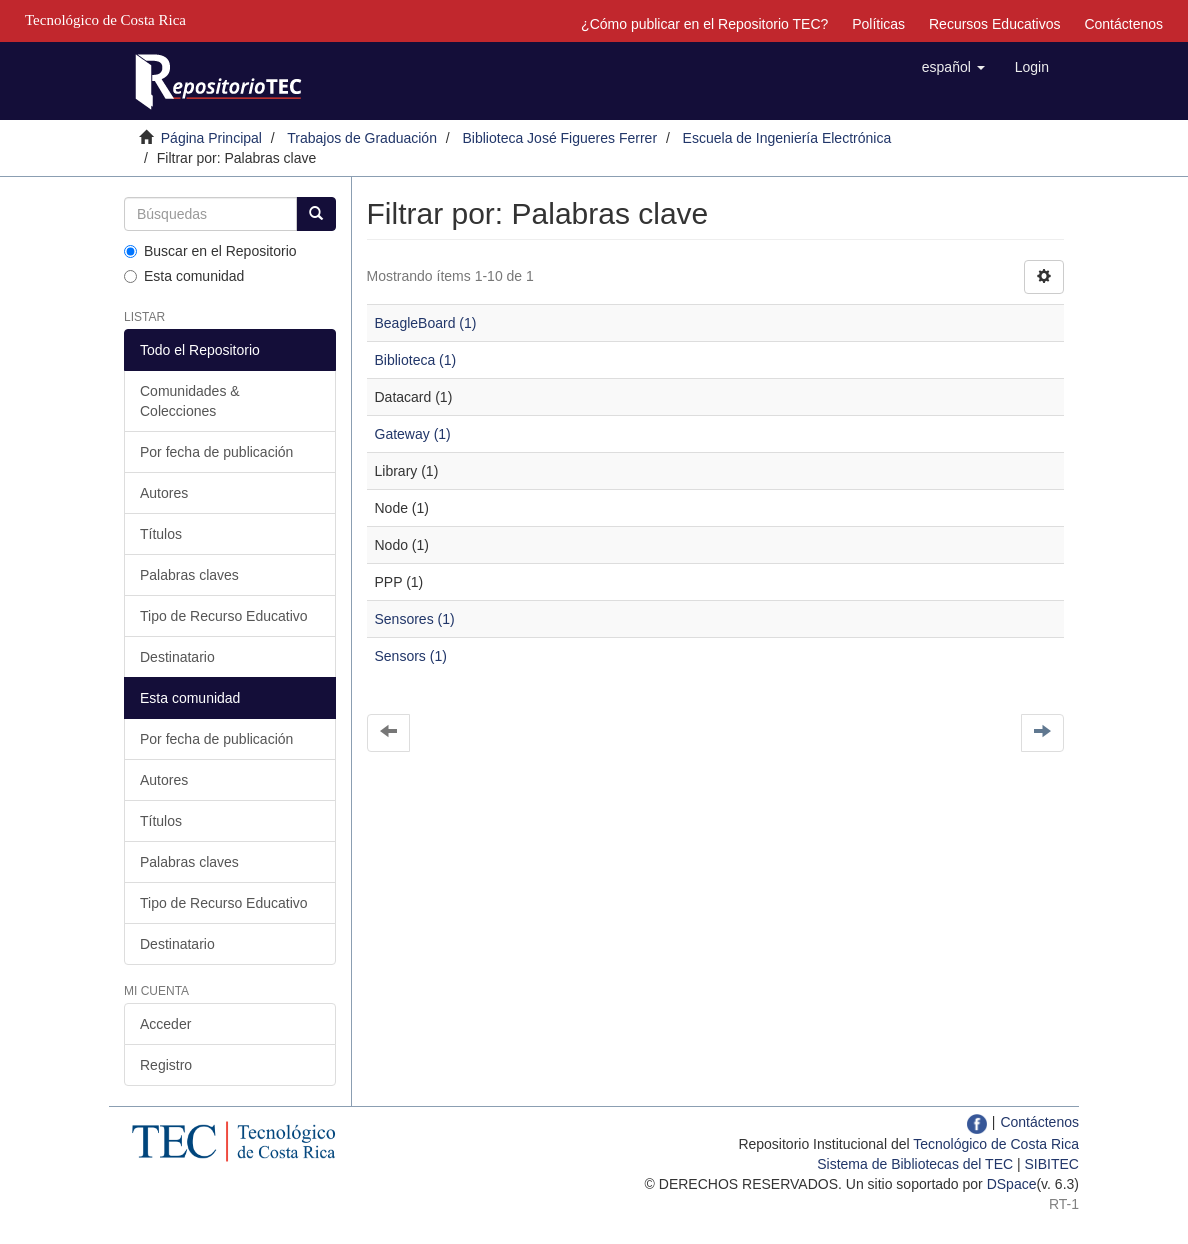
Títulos (161, 534)
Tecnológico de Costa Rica (996, 1144)
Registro (166, 1065)
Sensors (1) (411, 656)
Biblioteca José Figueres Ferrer (560, 138)
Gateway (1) (413, 434)
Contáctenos (1123, 24)
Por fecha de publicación (216, 452)
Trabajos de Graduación (362, 138)
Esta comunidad (184, 276)
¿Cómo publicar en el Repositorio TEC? (704, 24)
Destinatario (177, 657)
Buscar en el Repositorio (210, 251)
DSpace (1012, 1184)
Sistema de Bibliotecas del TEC (915, 1164)
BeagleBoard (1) (426, 323)
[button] (953, 67)
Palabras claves (189, 575)
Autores (164, 493)
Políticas (878, 24)
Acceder (165, 1024)
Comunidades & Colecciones (190, 401)
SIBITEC (1052, 1164)
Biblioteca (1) (416, 360)
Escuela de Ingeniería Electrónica (787, 138)
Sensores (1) (415, 619)
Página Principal (211, 138)
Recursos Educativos (995, 24)
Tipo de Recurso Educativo (224, 616)
